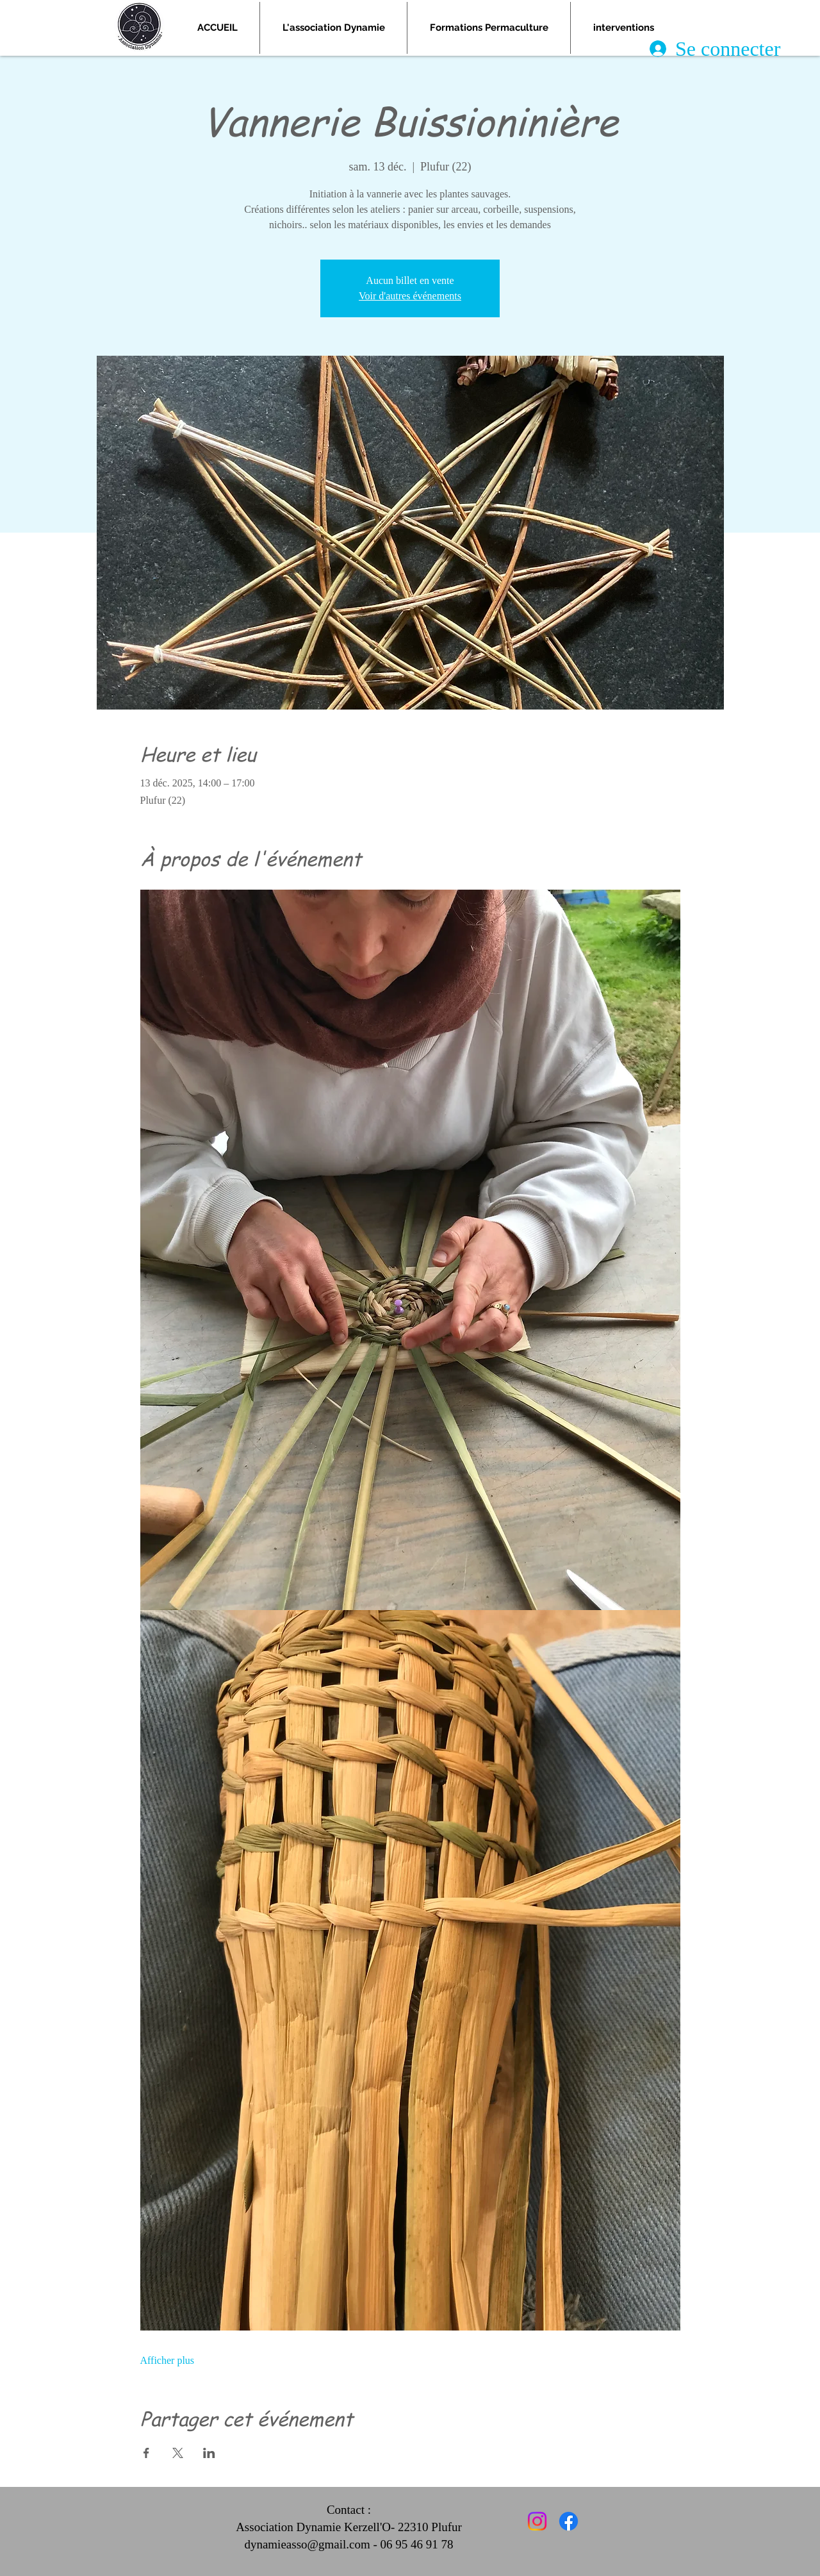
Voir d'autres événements (410, 295)
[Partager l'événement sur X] (178, 2453)
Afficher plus (167, 2360)
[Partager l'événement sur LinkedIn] (209, 2453)
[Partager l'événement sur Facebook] (146, 2453)
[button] (488, 28)
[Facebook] (568, 2521)
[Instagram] (537, 2521)
